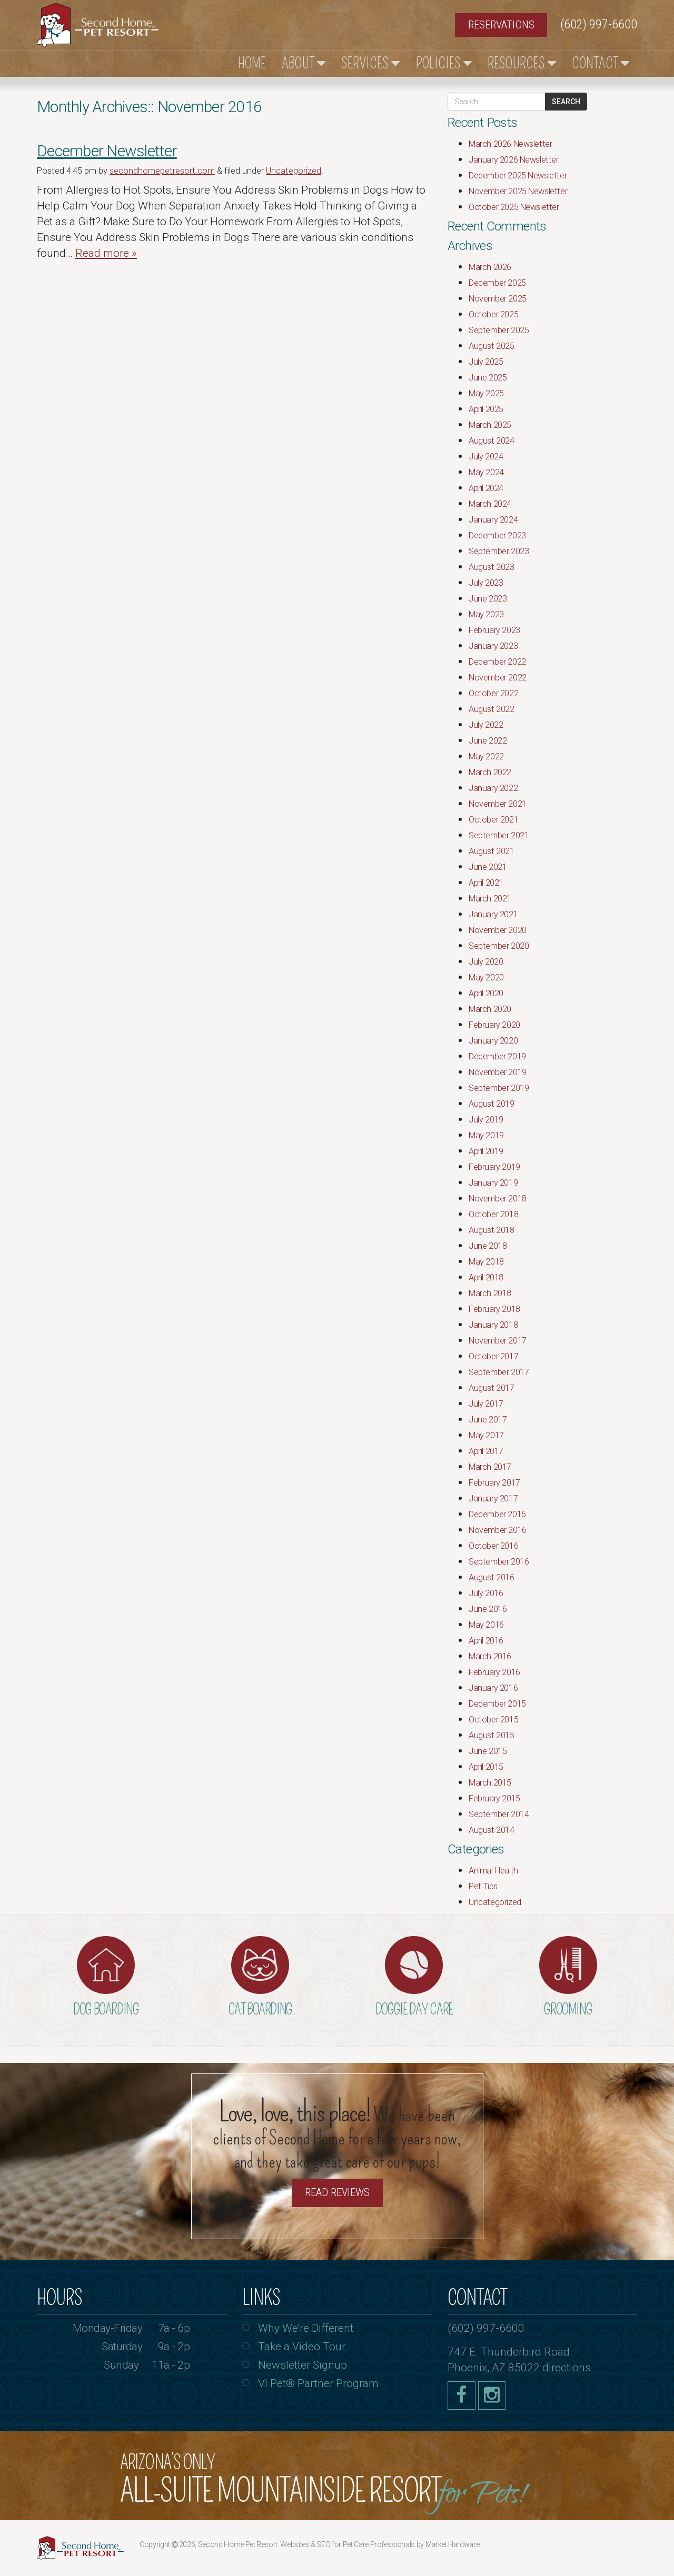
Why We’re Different (305, 2328)
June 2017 (488, 1420)
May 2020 (486, 978)
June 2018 (488, 1246)
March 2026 (490, 267)
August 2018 (491, 1230)
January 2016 (493, 1688)
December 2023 (497, 535)
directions (566, 2367)
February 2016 (494, 1672)
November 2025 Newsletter (518, 191)
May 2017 (486, 1435)
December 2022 (497, 662)
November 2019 (498, 1072)
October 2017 (493, 1356)
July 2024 (486, 457)
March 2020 (490, 1009)
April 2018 (486, 1277)
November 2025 (498, 299)
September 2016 (499, 1562)
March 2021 (490, 899)
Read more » (106, 253)
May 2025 (486, 393)
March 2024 (490, 504)
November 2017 (498, 1341)
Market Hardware (452, 2544)
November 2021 (498, 804)
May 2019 (486, 1135)
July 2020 (486, 962)
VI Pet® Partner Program (318, 2383)
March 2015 (490, 1783)
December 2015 (497, 1704)
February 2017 (494, 1483)
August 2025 (491, 346)
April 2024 (486, 488)
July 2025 (486, 362)
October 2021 (493, 820)
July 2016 (486, 1593)
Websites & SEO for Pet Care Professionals (348, 2544)
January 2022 (493, 788)
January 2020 (493, 1041)
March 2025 (490, 425)
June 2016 (488, 1609)
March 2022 (490, 772)
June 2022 (488, 741)
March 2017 (490, 1467)
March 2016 (490, 1656)
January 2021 (493, 914)
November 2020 (498, 930)
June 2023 (488, 599)
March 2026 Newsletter (510, 144)
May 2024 (486, 472)
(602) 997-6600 (598, 24)
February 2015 (494, 1798)
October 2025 (493, 314)
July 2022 (486, 725)
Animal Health (493, 1871)
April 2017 (486, 1451)
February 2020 (494, 1025)
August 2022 (491, 709)
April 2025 (486, 409)
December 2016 (497, 1514)
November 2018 (498, 1199)
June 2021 (488, 867)
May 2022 (486, 756)
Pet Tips (483, 1886)
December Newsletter (107, 151)
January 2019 (493, 1183)
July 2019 (486, 1120)
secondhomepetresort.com (162, 171)
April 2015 (486, 1767)
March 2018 (490, 1293)
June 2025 (488, 378)
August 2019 (491, 1104)
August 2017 (491, 1388)
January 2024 (493, 520)
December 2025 (497, 283)
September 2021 (499, 835)
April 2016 (486, 1641)
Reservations (501, 24)
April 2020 (486, 993)
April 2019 (486, 1151)
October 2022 (493, 693)
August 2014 (491, 1830)
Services (370, 63)
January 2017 (493, 1498)
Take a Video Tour (301, 2346)
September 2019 (499, 1088)
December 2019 (497, 1056)
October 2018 (493, 1214)
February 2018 (494, 1309)
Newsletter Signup (302, 2365)
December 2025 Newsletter (518, 176)
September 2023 (499, 551)
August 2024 (491, 441)
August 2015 (491, 1735)
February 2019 (494, 1167)
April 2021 (486, 883)
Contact (600, 63)
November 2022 (498, 678)
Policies (443, 63)
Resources (522, 63)
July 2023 (486, 583)
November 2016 (498, 1530)
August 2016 (491, 1577)
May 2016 (486, 1625)
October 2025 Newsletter (514, 207)
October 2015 (493, 1720)
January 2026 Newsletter (514, 160)
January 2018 (493, 1325)
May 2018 (486, 1262)
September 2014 (499, 1814)
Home (252, 63)
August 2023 (491, 567)
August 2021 (491, 851)
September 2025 (499, 330)
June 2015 (488, 1751)
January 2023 (493, 646)
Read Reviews (337, 2192)
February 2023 (494, 630)
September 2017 (499, 1372)
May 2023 (486, 614)
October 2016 (493, 1546)
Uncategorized (293, 171)
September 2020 (499, 946)
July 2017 (486, 1404)
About (303, 63)
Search (566, 101)
